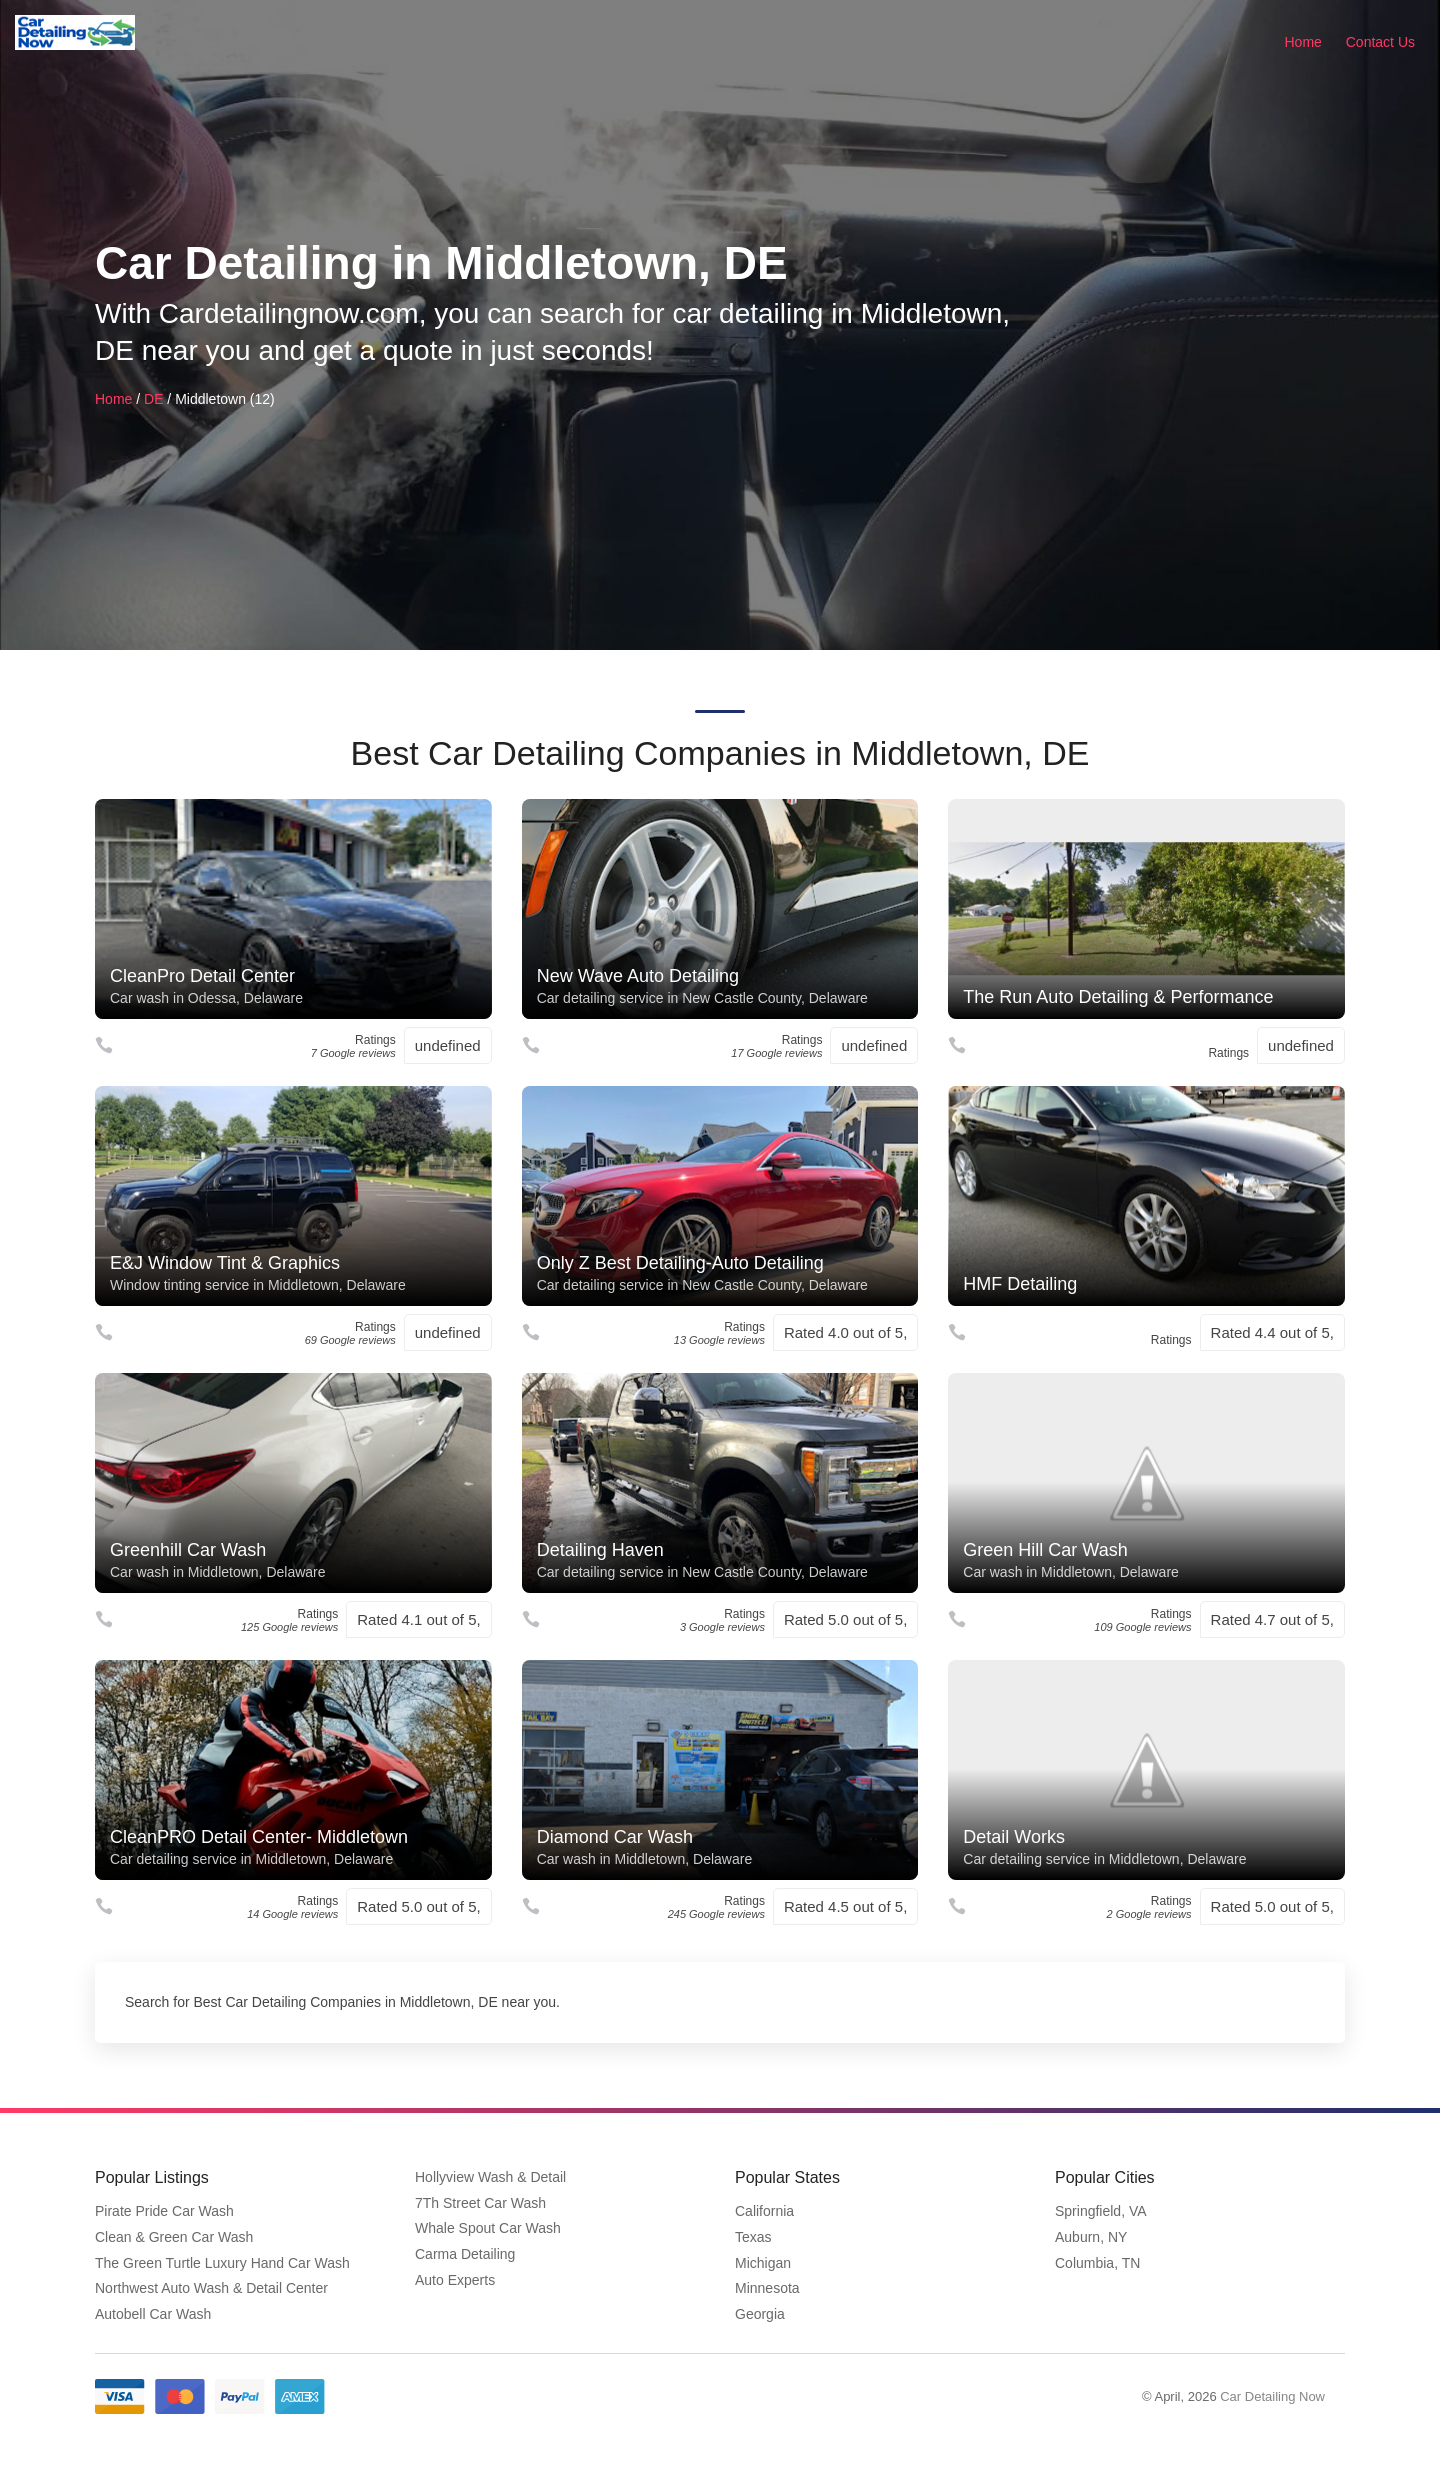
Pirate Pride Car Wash (164, 2211)
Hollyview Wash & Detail (490, 2177)
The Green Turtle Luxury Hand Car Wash (222, 2263)
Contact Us (1380, 42)
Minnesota (767, 2288)
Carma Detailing (465, 2254)
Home (1303, 42)
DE (153, 399)
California (764, 2211)
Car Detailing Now (1272, 2396)
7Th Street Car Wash (480, 2203)
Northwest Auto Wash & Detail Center (211, 2288)
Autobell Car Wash (153, 2314)
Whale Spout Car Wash (488, 2228)
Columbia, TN (1097, 2263)
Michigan (763, 2263)
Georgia (760, 2314)
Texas (753, 2237)
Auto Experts (455, 2280)
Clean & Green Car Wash (174, 2237)
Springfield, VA (1101, 2211)
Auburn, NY (1091, 2237)
